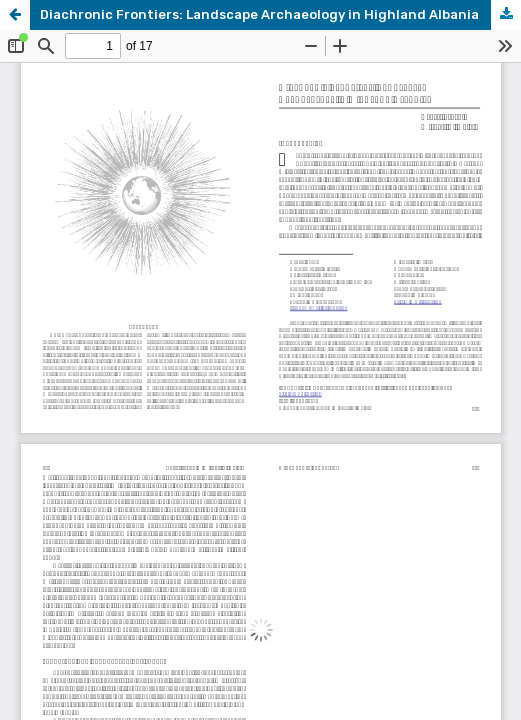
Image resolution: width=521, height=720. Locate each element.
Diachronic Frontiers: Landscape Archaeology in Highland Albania (259, 14)
